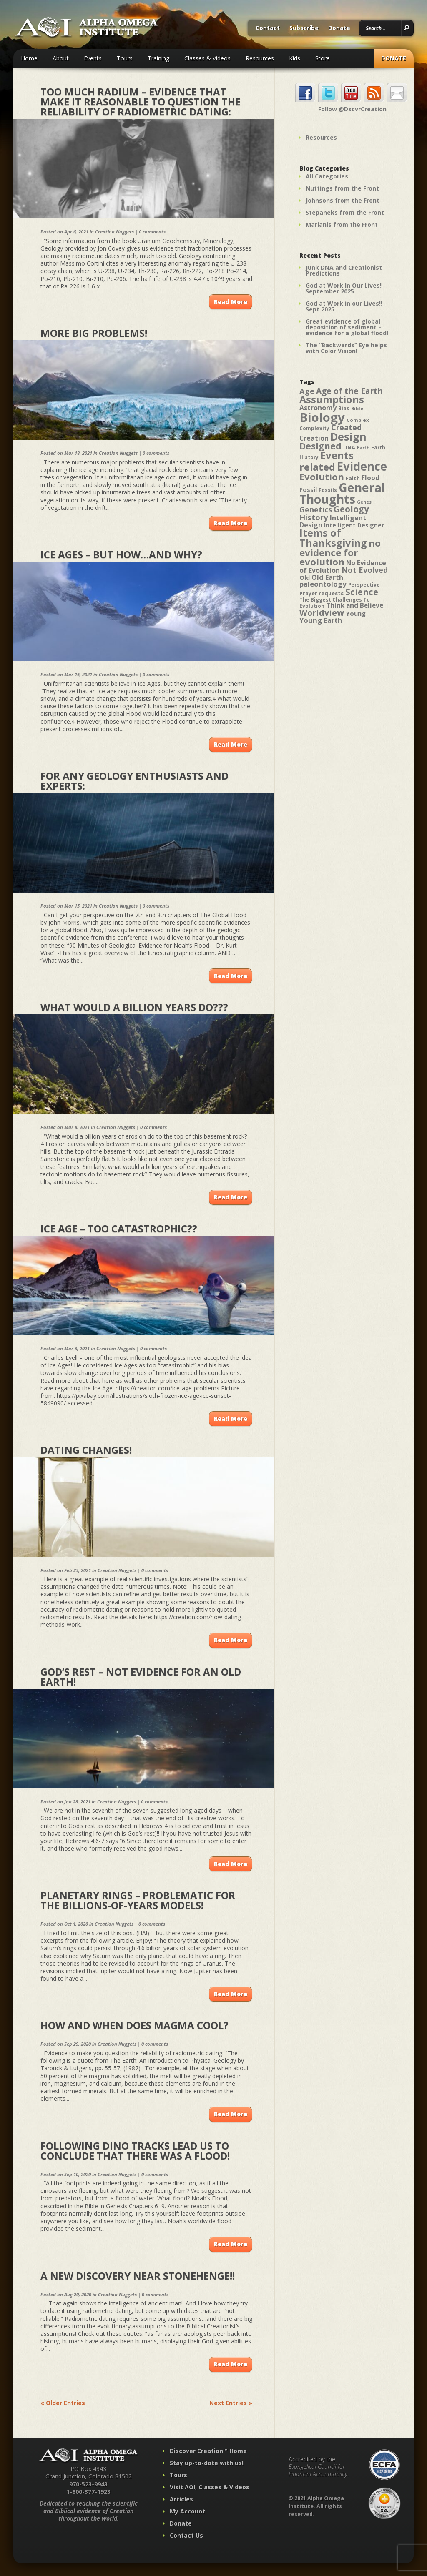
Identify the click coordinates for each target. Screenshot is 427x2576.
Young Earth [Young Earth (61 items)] (320, 620)
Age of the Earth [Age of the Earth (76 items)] (349, 390)
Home (29, 58)
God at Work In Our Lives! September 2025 (344, 288)
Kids (294, 58)
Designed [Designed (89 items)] (320, 446)
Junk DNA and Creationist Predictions (344, 270)
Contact (268, 28)
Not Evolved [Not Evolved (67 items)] (365, 570)
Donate (339, 28)
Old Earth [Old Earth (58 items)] (327, 577)
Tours (125, 58)
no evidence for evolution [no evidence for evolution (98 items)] (340, 552)
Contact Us (186, 2535)
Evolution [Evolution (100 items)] (321, 476)
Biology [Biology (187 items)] (322, 417)
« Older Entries (62, 2403)
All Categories (327, 176)
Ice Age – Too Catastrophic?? (118, 1228)
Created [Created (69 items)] (346, 427)
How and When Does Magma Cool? (134, 2025)
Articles (181, 2499)
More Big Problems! (93, 333)
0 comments (152, 231)
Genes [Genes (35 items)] (364, 502)
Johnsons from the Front (342, 200)
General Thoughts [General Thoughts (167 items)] (342, 493)
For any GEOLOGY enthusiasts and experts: (134, 781)
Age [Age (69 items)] (306, 391)
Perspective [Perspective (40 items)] (364, 584)
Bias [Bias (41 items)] (343, 408)
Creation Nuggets (114, 231)
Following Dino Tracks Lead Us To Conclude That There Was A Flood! (135, 2150)
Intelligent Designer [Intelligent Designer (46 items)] (354, 525)
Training (158, 58)
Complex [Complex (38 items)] (358, 420)
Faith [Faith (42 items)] (353, 478)
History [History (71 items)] (313, 517)
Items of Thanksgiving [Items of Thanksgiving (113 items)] (333, 537)
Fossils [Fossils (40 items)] (328, 490)
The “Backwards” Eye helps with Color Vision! (346, 348)
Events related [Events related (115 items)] (326, 461)
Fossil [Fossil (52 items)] (308, 489)
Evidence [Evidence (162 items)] (362, 466)
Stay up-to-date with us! (207, 2463)
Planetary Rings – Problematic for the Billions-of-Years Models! (137, 1900)
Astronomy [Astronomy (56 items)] (318, 407)
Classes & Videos (207, 58)
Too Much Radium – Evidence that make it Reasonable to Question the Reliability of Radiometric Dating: (140, 101)
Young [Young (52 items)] (356, 613)
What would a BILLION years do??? (134, 1007)
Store (322, 58)
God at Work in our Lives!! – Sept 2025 (346, 306)
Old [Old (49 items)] (304, 578)
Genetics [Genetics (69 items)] (315, 509)
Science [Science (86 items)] (361, 592)
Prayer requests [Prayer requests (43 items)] (321, 593)
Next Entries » (230, 2403)
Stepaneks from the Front (345, 212)
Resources (260, 58)
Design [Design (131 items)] (348, 436)
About (61, 58)
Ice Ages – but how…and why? (121, 554)
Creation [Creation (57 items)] (314, 438)
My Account (187, 2511)
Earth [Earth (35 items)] (363, 448)
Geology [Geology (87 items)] (351, 509)
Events (93, 58)
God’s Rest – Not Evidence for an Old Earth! (140, 1676)
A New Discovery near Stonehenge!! (137, 2276)
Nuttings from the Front (342, 188)
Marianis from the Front (342, 224)
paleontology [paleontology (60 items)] (323, 584)
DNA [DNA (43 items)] (349, 447)
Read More (230, 302)
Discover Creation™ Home (208, 2451)
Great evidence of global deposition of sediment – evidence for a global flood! (347, 327)
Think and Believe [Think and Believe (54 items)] (354, 605)
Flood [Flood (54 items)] (370, 478)
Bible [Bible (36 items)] (357, 408)
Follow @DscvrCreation (352, 109)
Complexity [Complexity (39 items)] (314, 428)
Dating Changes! (86, 1450)
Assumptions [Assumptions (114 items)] (331, 399)
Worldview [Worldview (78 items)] (321, 612)
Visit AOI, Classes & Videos (209, 2487)
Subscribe (304, 28)
